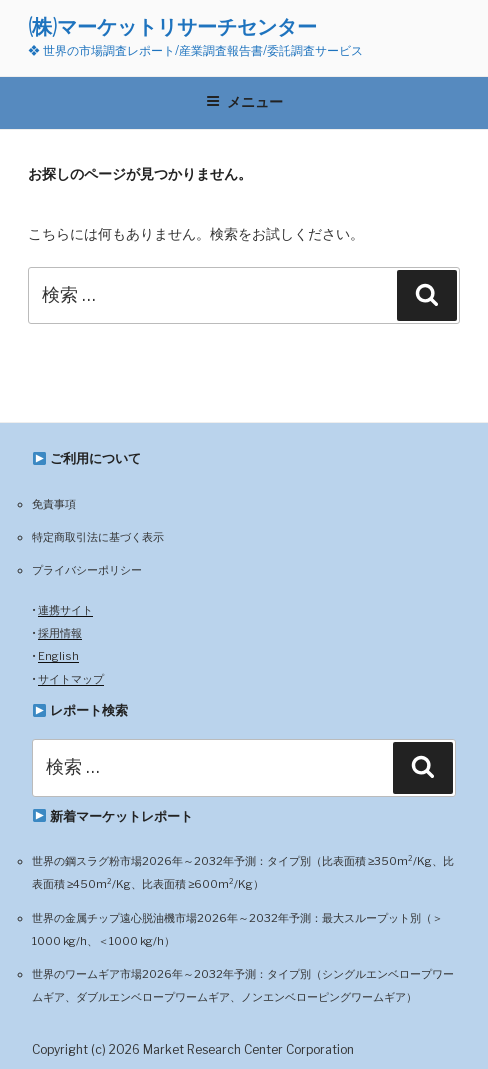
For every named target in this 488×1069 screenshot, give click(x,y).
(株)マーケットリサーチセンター (172, 26)
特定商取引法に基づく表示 (98, 537)
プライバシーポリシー (87, 570)
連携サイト (65, 610)
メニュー (244, 102)
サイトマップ (71, 679)
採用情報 (60, 633)
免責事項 (54, 504)
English (58, 656)
